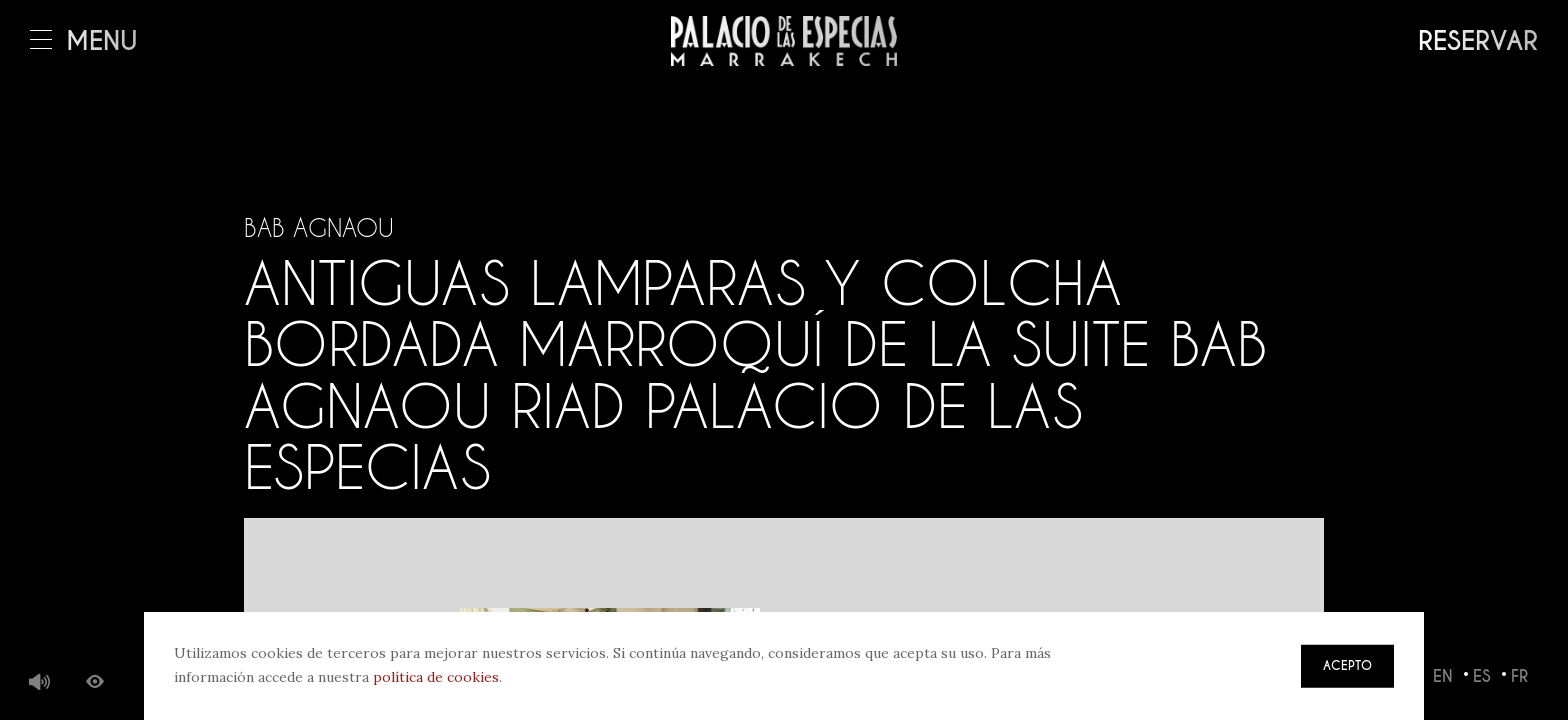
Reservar (1478, 41)
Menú (84, 41)
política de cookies (436, 677)
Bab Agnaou (319, 228)
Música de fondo (40, 683)
